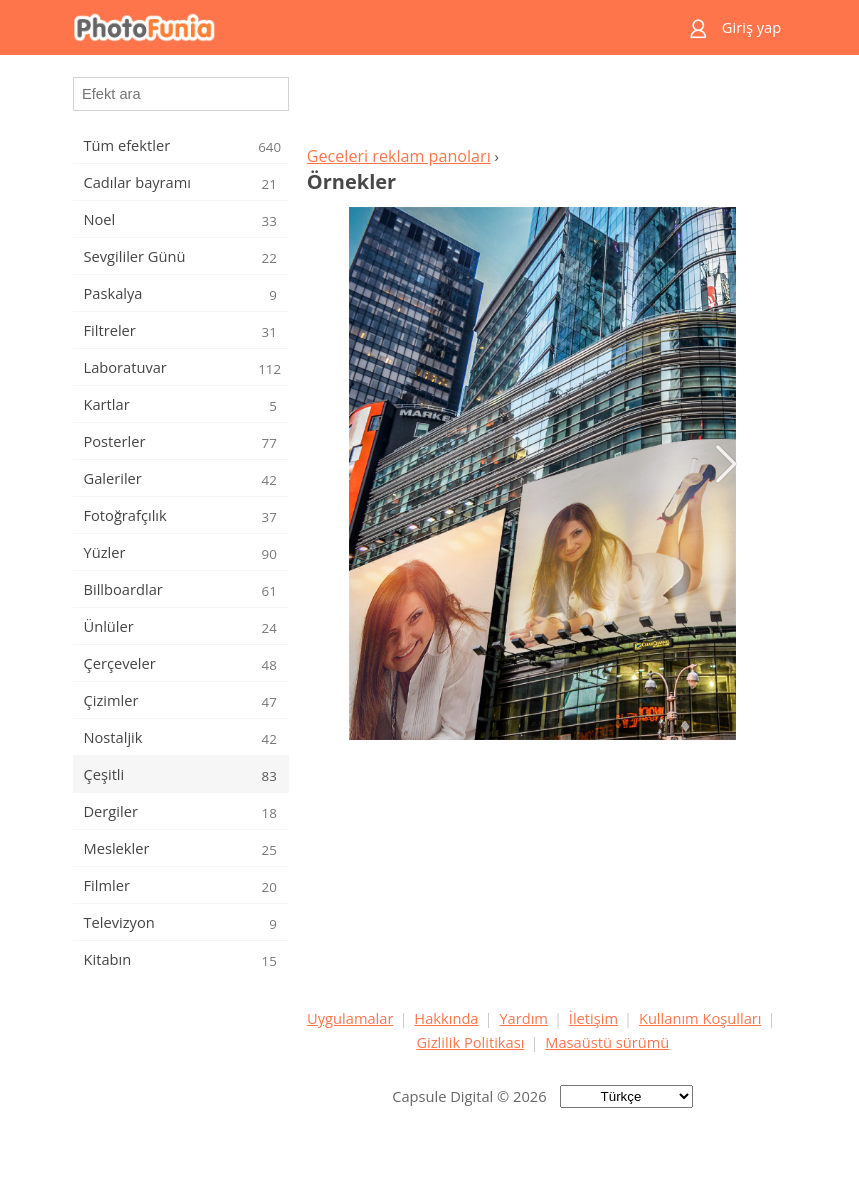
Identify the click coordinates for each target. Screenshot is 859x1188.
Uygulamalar (350, 1018)
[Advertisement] (543, 106)
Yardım (523, 1018)
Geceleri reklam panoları (399, 156)
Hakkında (446, 1018)
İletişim (593, 1018)
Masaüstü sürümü (607, 1042)
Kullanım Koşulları (700, 1018)
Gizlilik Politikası (470, 1042)
